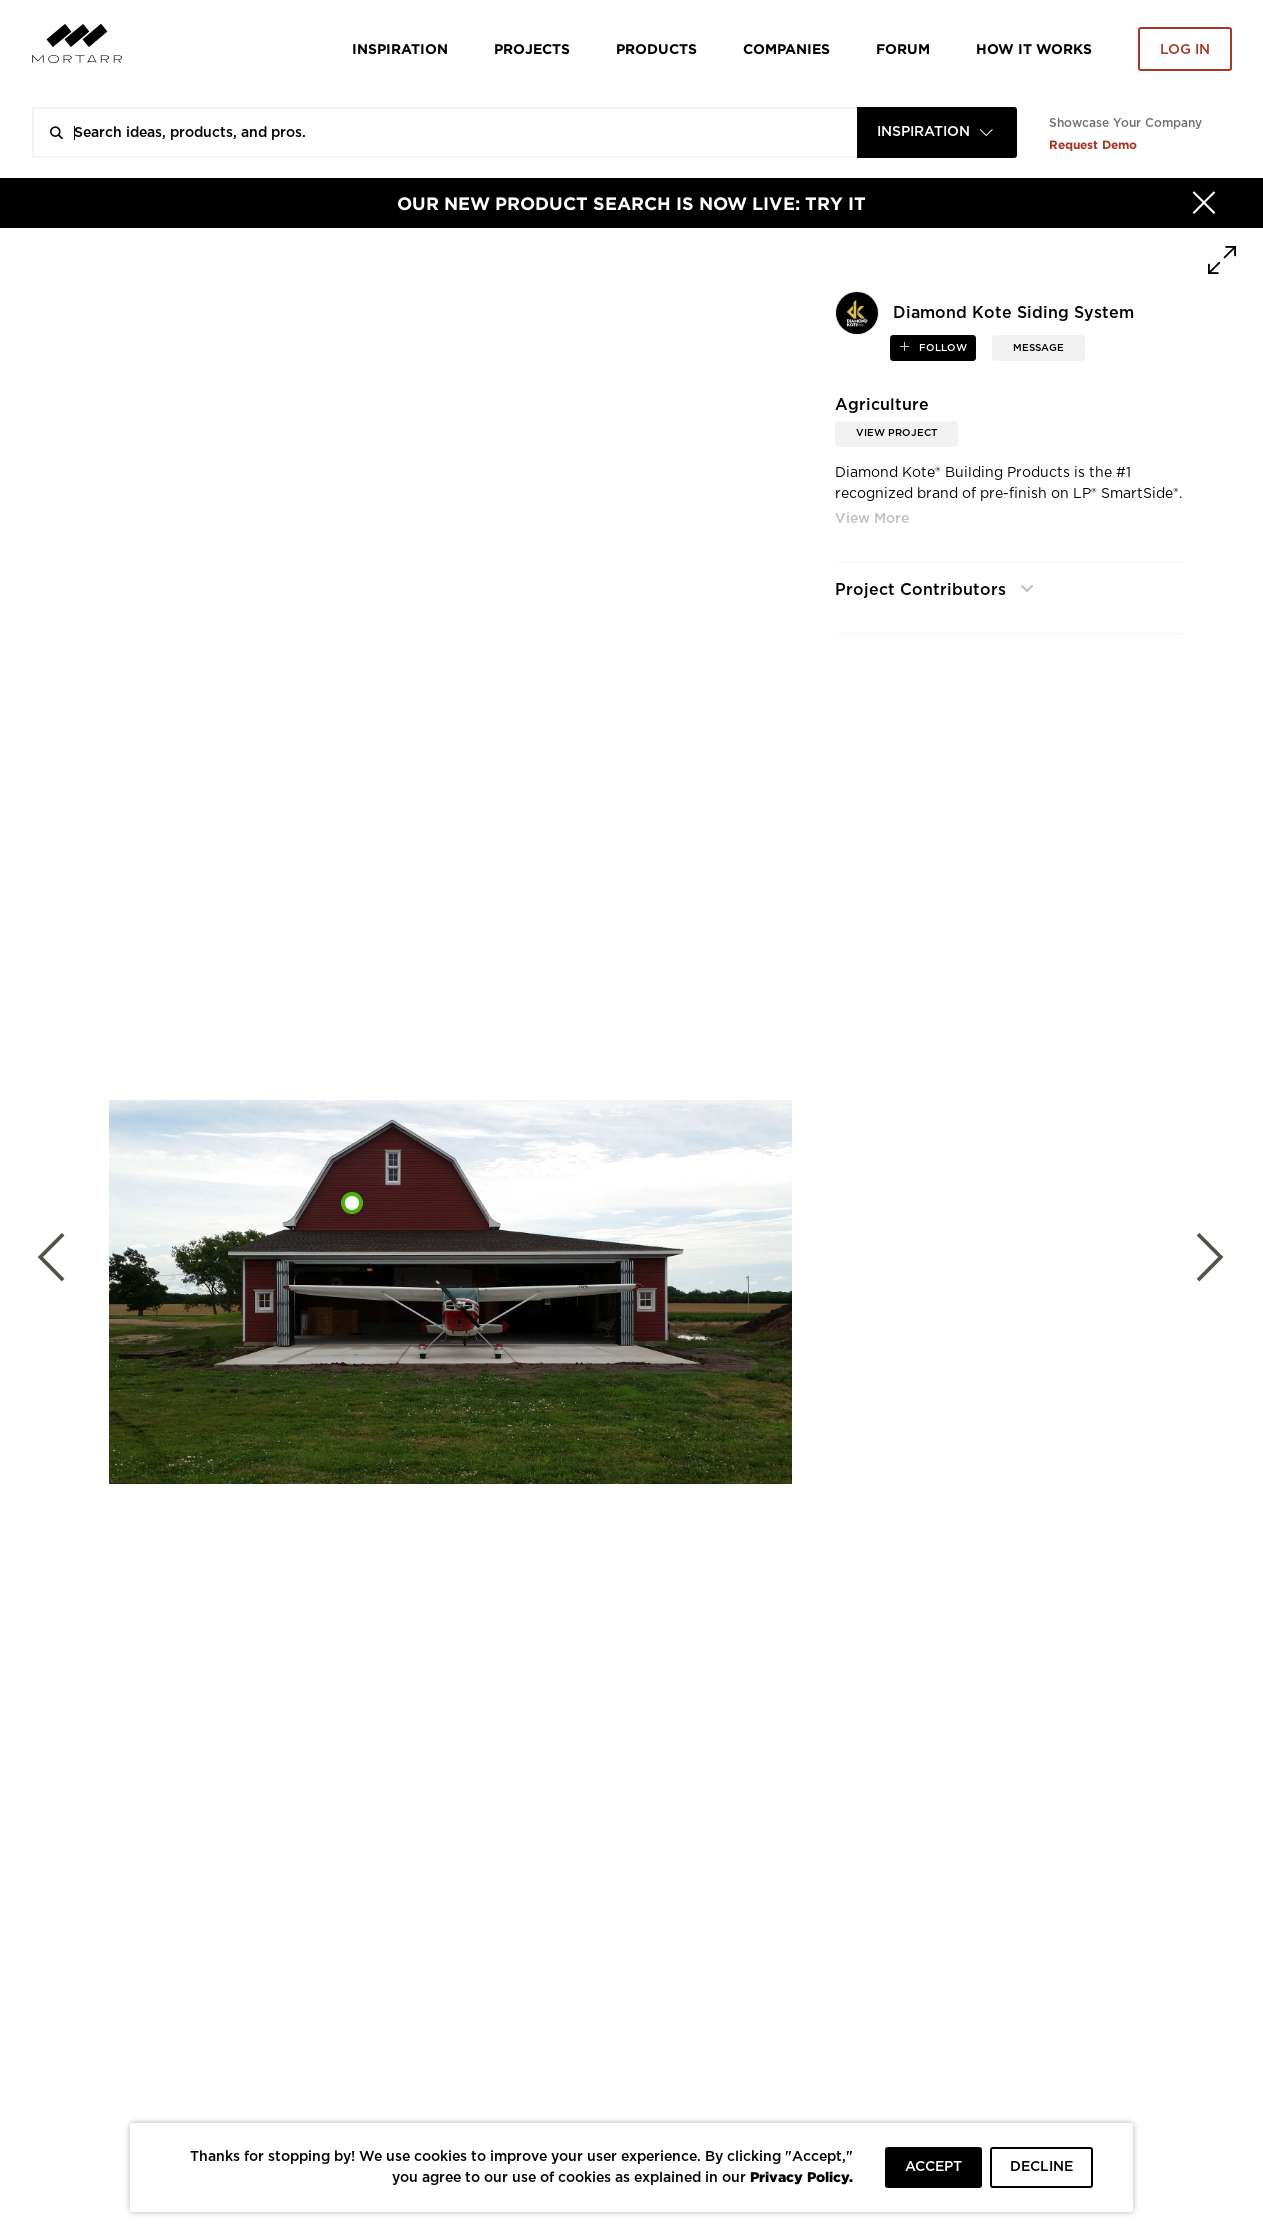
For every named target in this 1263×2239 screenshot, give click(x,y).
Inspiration (400, 48)
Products (656, 48)
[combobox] (937, 132)
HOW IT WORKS (1034, 48)
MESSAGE (1038, 348)
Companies (786, 48)
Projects (532, 48)
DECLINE (1041, 2167)
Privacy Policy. (801, 2176)
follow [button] (941, 348)
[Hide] (1204, 203)
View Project (896, 433)
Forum (903, 48)
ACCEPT (933, 2167)
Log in (1185, 50)
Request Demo (1093, 144)
